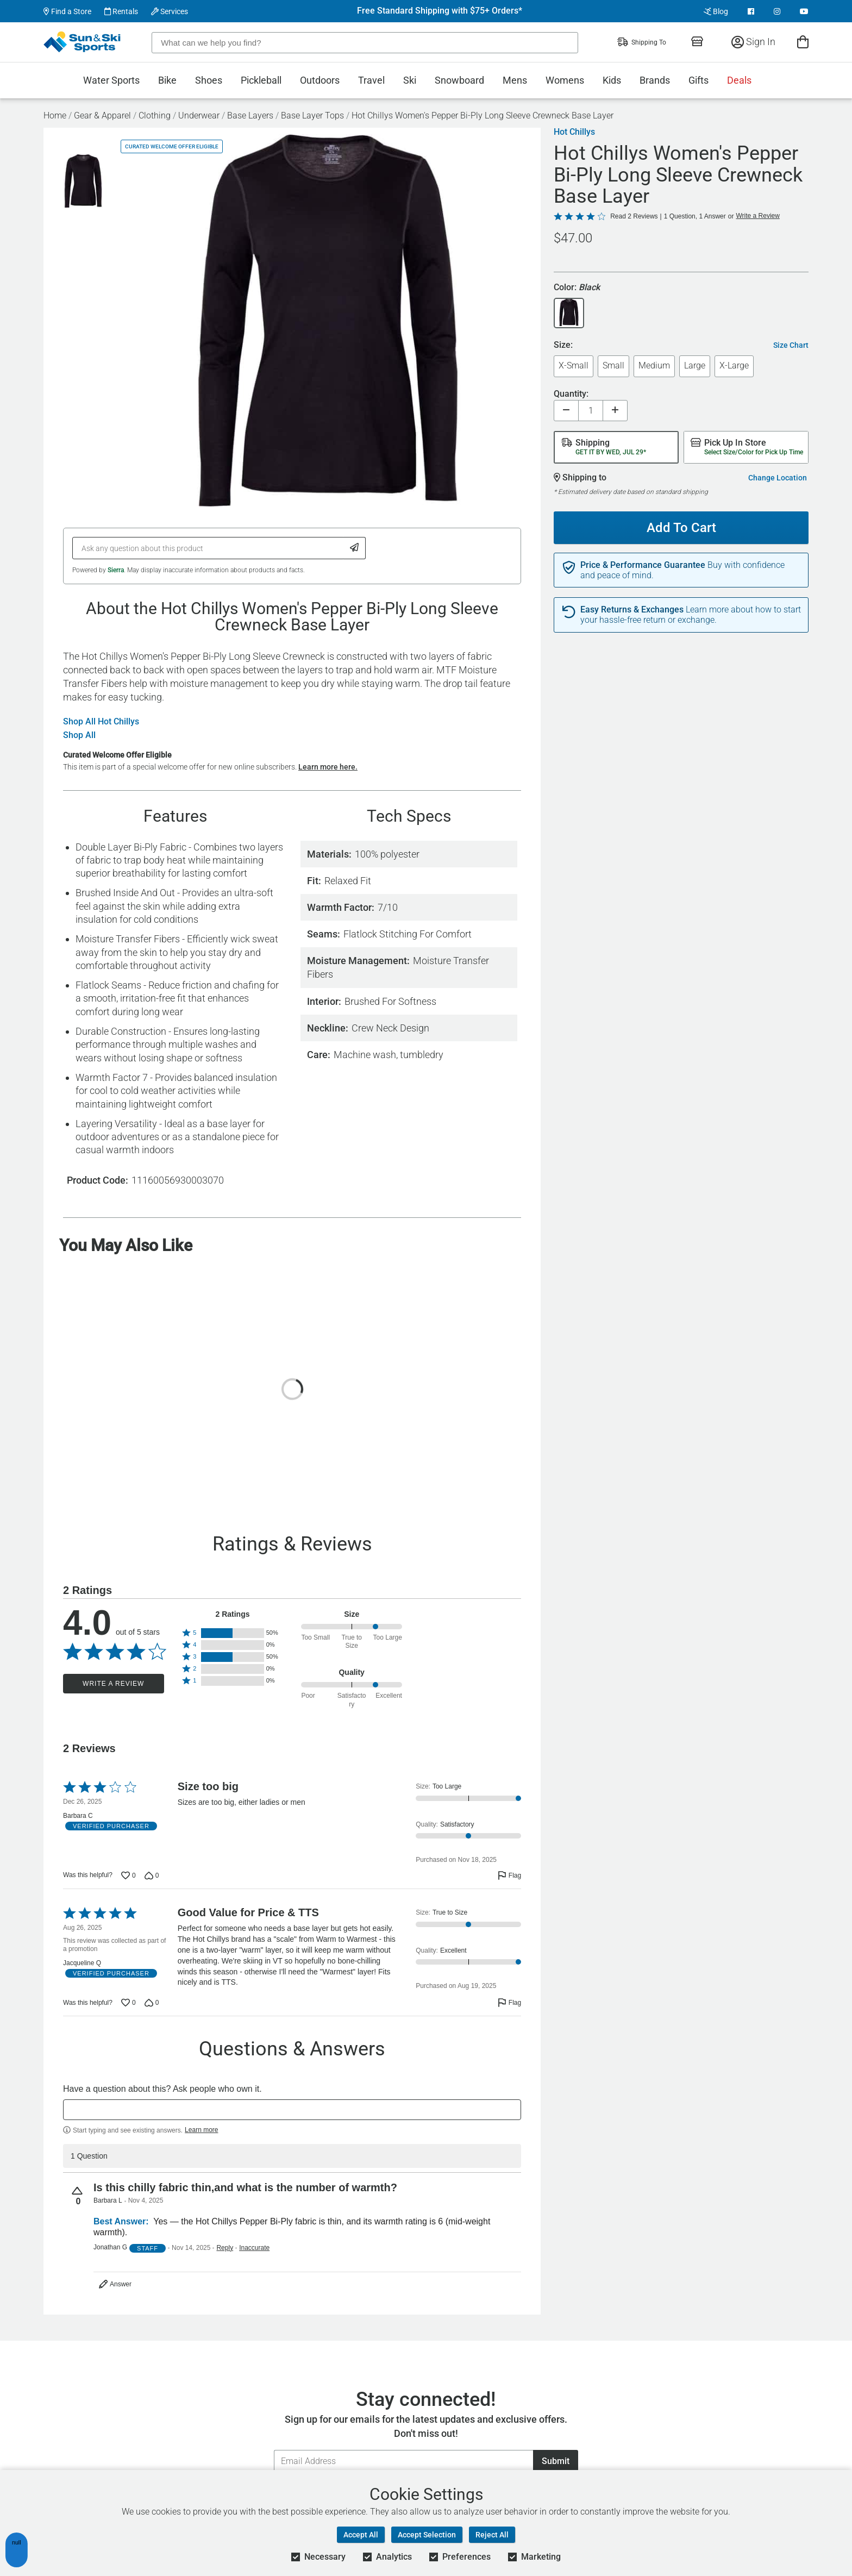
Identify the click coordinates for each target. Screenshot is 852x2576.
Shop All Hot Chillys (101, 721)
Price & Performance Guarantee (642, 565)
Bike (167, 80)
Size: (563, 345)
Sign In (753, 41)
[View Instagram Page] (777, 11)
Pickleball (261, 80)
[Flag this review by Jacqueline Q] (509, 2002)
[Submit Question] (354, 548)
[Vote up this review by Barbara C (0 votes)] (128, 1875)
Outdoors (320, 80)
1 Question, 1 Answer (695, 216)
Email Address (273, 2449)
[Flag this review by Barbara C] (509, 1875)
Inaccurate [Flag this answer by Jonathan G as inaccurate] (254, 2248)
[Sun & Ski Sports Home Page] (82, 42)
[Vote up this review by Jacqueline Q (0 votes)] (128, 2002)
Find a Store (67, 11)
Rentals (121, 11)
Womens (565, 80)
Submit (555, 2461)
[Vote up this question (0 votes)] (78, 2196)
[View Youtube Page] (804, 11)
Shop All (79, 735)
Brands (655, 80)
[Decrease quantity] (566, 410)
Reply (224, 2248)
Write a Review (113, 1683)
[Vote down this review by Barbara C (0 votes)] (152, 1875)
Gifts (698, 80)
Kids (612, 80)
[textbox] (292, 2109)
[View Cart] (803, 41)
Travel (371, 80)
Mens (515, 80)
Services (169, 11)
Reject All (492, 2534)
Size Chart (791, 345)
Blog (716, 11)
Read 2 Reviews (633, 216)
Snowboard (459, 80)
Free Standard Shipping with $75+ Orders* (439, 11)
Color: (577, 287)
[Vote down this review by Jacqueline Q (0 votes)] (152, 2002)
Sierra (116, 570)
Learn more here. (328, 767)
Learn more (201, 2130)
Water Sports (111, 80)
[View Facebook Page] (751, 11)
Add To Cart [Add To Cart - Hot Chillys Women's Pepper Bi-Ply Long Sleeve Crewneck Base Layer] (677, 523)
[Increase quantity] (615, 410)
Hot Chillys (574, 132)
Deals (739, 80)
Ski (409, 80)
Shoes (208, 80)
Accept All (360, 2534)
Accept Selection (427, 2534)
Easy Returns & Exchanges (632, 609)
